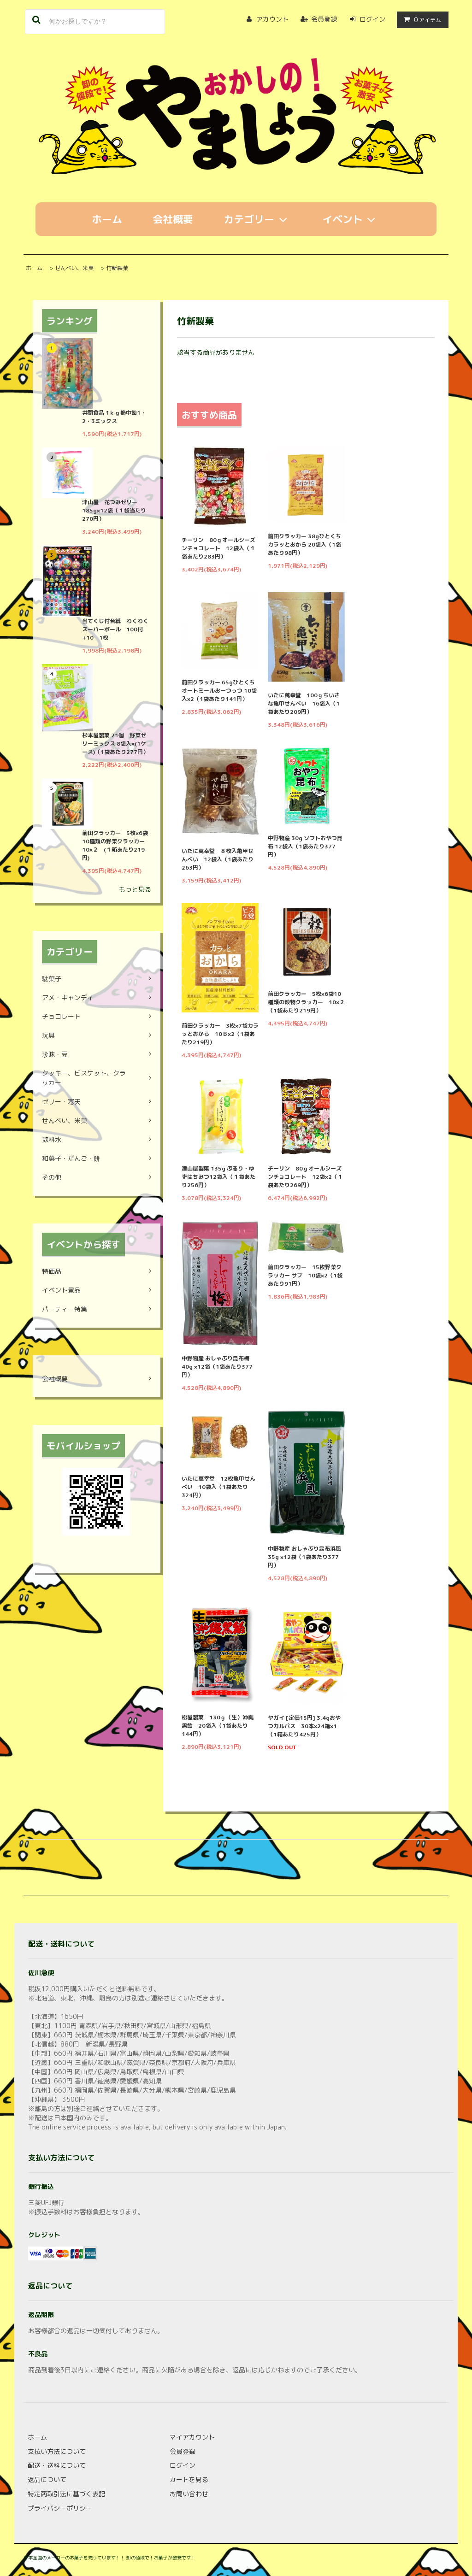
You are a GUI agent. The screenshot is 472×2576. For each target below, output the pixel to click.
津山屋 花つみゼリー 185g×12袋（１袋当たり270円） (114, 510)
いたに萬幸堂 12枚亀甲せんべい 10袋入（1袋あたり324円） (218, 1487)
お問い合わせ (189, 2493)
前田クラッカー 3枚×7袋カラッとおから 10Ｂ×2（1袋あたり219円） (220, 1034)
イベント (351, 219)
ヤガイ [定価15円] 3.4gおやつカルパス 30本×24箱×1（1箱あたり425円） (304, 1726)
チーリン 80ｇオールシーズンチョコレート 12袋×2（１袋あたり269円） (305, 1176)
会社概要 (173, 219)
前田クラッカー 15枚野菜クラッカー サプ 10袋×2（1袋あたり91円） (305, 1275)
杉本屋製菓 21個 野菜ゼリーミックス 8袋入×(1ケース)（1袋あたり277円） (115, 743)
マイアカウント (192, 2437)
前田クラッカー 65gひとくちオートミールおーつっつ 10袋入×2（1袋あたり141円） (219, 690)
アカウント (272, 19)
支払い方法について (57, 2451)
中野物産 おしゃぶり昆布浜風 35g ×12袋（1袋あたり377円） (304, 1557)
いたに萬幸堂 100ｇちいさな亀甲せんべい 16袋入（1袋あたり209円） (304, 703)
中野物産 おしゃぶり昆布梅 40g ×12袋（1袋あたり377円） (217, 1366)
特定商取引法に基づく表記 (66, 2493)
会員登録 (324, 19)
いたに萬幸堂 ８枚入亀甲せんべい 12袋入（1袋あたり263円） (218, 859)
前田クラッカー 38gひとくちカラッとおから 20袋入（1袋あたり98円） (304, 544)
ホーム (107, 219)
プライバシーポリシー (60, 2508)
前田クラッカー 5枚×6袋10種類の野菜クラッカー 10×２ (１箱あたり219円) (116, 845)
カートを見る (189, 2479)
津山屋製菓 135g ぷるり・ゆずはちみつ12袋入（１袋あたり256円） (218, 1176)
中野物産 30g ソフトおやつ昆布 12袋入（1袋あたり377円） (305, 846)
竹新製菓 (117, 268)
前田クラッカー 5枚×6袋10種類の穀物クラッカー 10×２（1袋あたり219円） (306, 1002)
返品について (47, 2479)
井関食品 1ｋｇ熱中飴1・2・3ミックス (114, 417)
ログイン (372, 19)
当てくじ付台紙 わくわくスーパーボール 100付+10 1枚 (115, 629)
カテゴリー (258, 219)
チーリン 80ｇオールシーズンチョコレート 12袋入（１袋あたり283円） (218, 548)
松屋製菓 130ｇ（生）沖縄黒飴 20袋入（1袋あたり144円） (218, 1725)
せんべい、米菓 (74, 268)
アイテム (420, 19)
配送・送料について (57, 2465)
